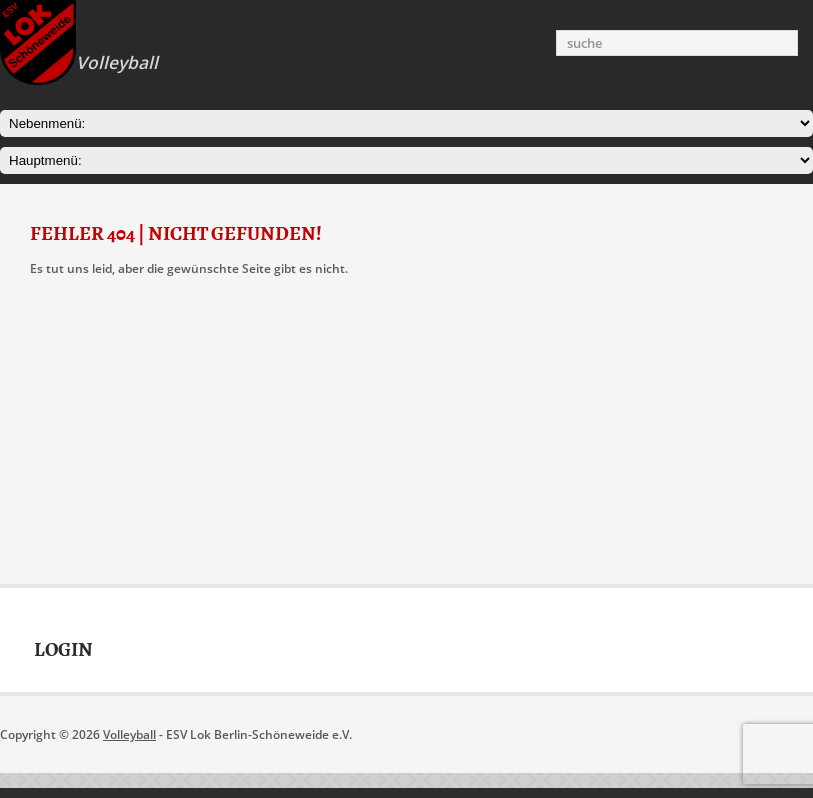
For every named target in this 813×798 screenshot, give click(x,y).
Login (63, 650)
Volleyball (129, 734)
